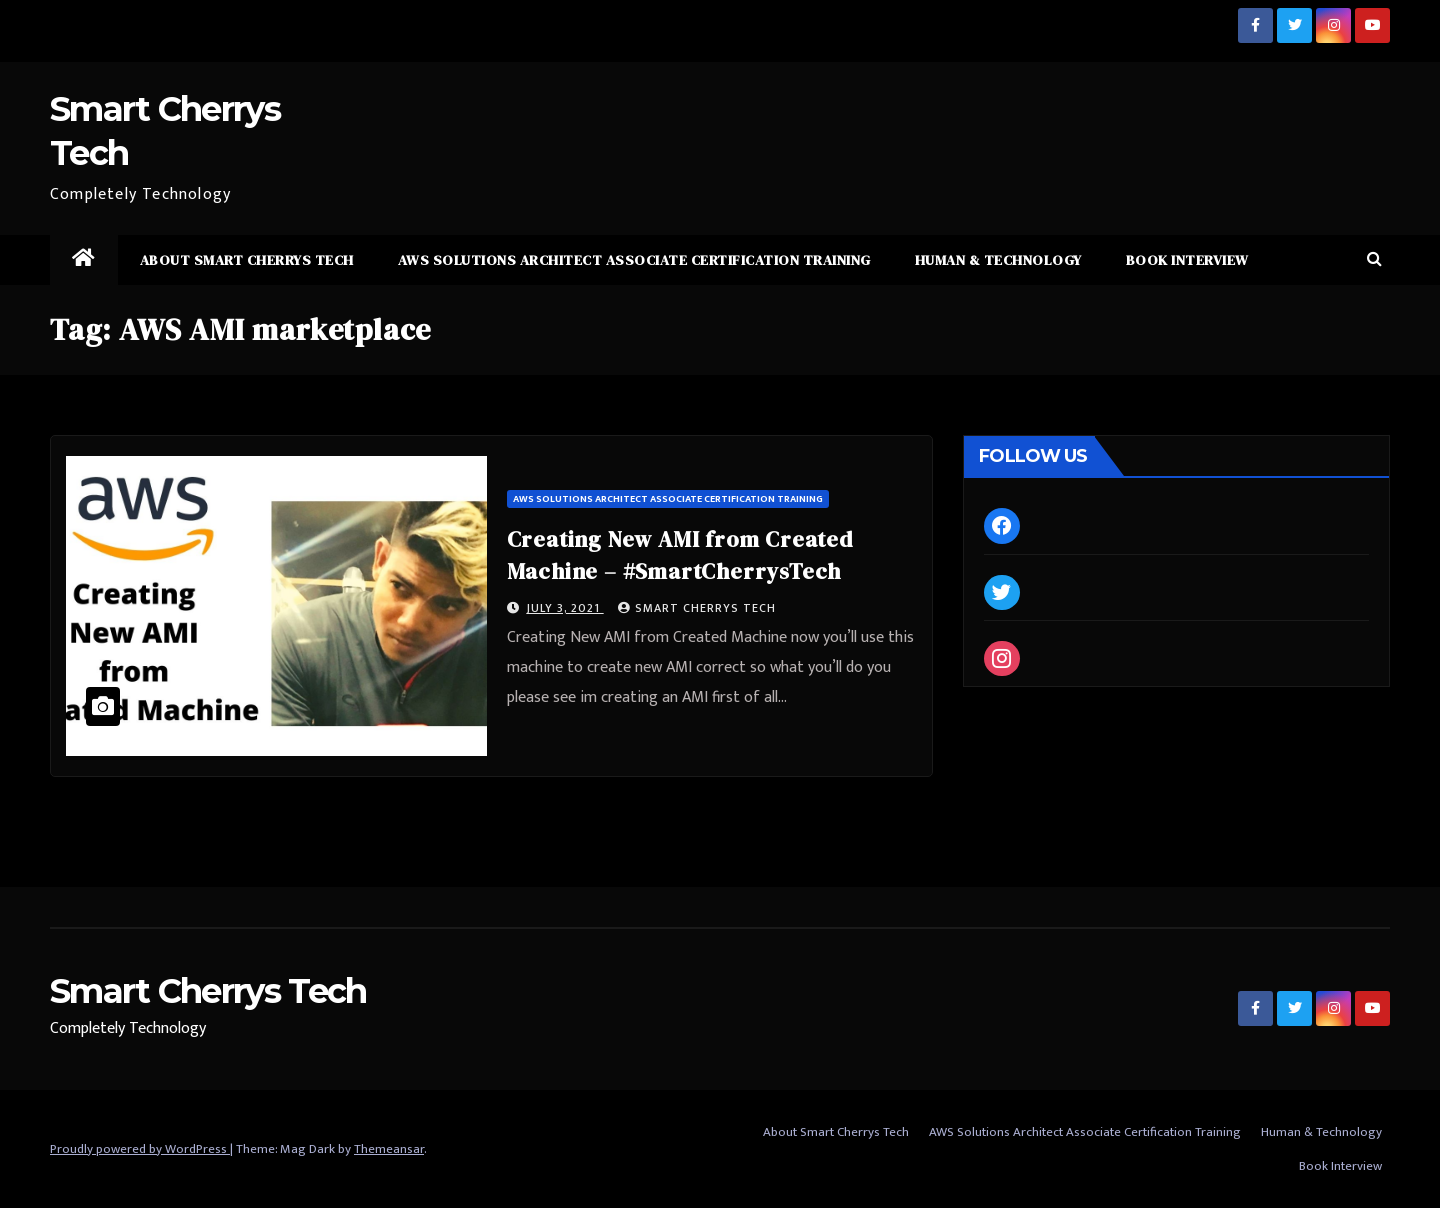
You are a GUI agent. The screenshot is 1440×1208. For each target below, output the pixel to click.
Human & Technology (998, 260)
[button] (1374, 259)
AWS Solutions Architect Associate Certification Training (634, 260)
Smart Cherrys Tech (697, 608)
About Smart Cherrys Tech (247, 260)
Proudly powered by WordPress (140, 1149)
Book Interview (1187, 260)
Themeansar (389, 1149)
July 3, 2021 (565, 608)
